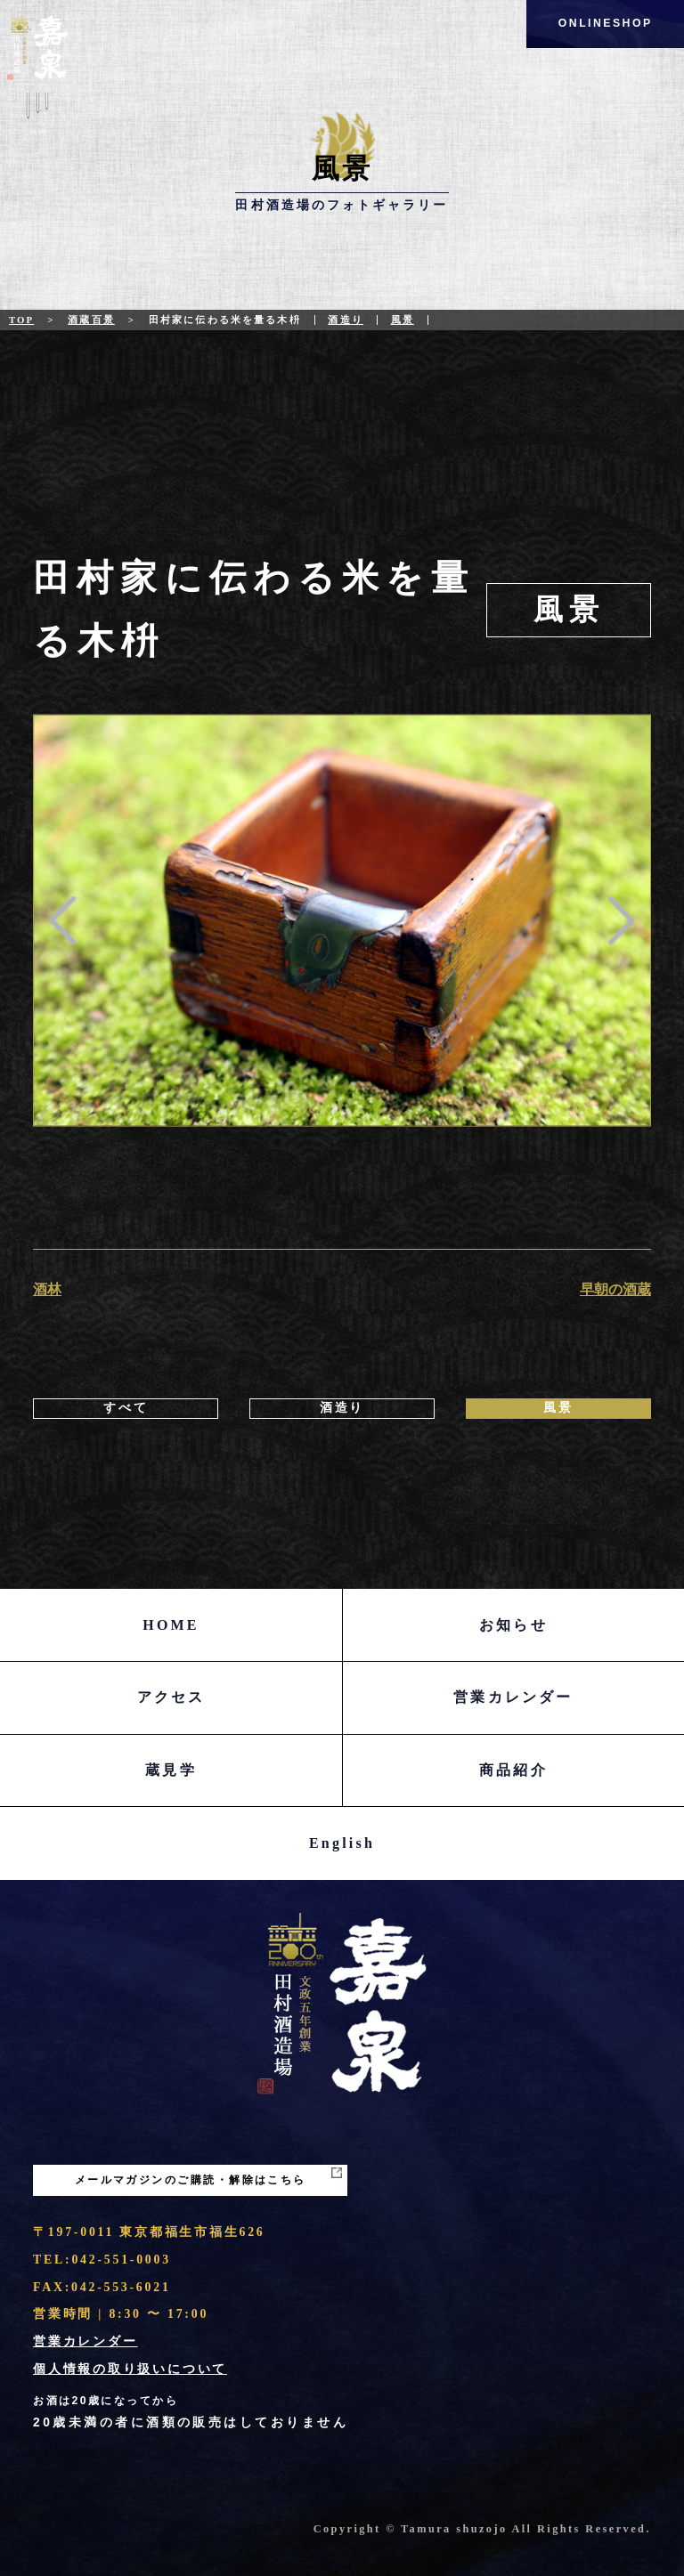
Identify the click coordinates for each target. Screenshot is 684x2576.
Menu (37, 115)
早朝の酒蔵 (615, 1289)
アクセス (171, 1697)
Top (21, 319)
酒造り (345, 319)
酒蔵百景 (91, 319)
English (342, 1843)
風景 (402, 319)
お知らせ (513, 1624)
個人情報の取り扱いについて (130, 2369)
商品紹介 (513, 1770)
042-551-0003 (120, 2259)
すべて (125, 1407)
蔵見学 (171, 1770)
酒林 (47, 1289)
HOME (170, 1624)
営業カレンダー (513, 1697)
